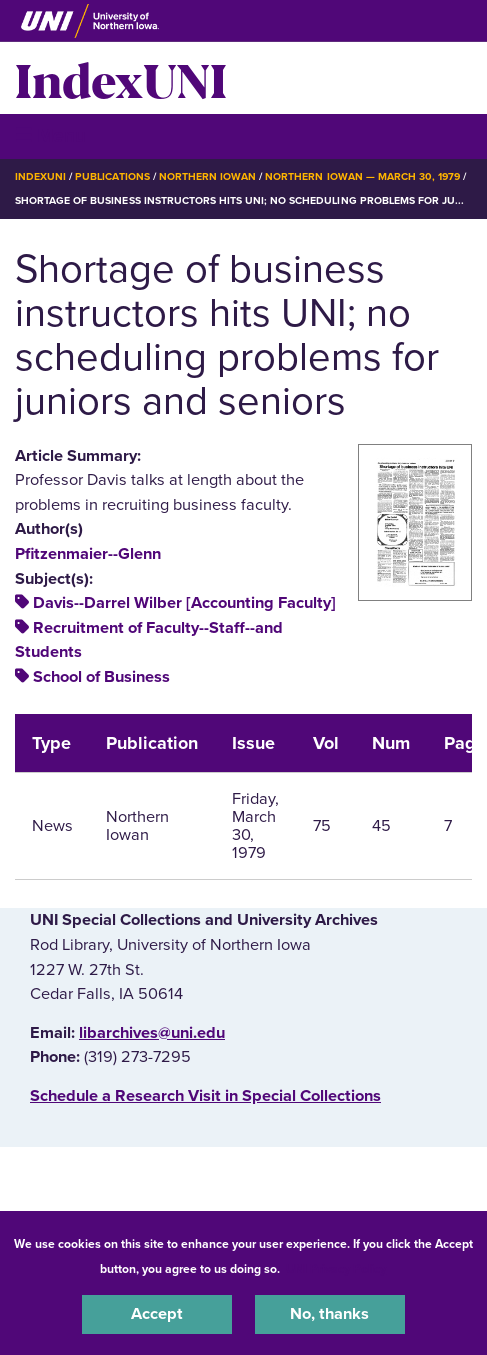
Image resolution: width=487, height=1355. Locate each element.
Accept (157, 1314)
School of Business (101, 677)
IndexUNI (121, 78)
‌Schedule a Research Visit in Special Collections (205, 1096)
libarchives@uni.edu (152, 1033)
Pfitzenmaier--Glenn (88, 554)
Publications (112, 176)
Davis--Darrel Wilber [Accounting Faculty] (184, 603)
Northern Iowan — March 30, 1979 (362, 176)
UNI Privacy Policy (336, 1269)
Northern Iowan (207, 176)
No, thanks (329, 1314)
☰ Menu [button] (50, 135)
